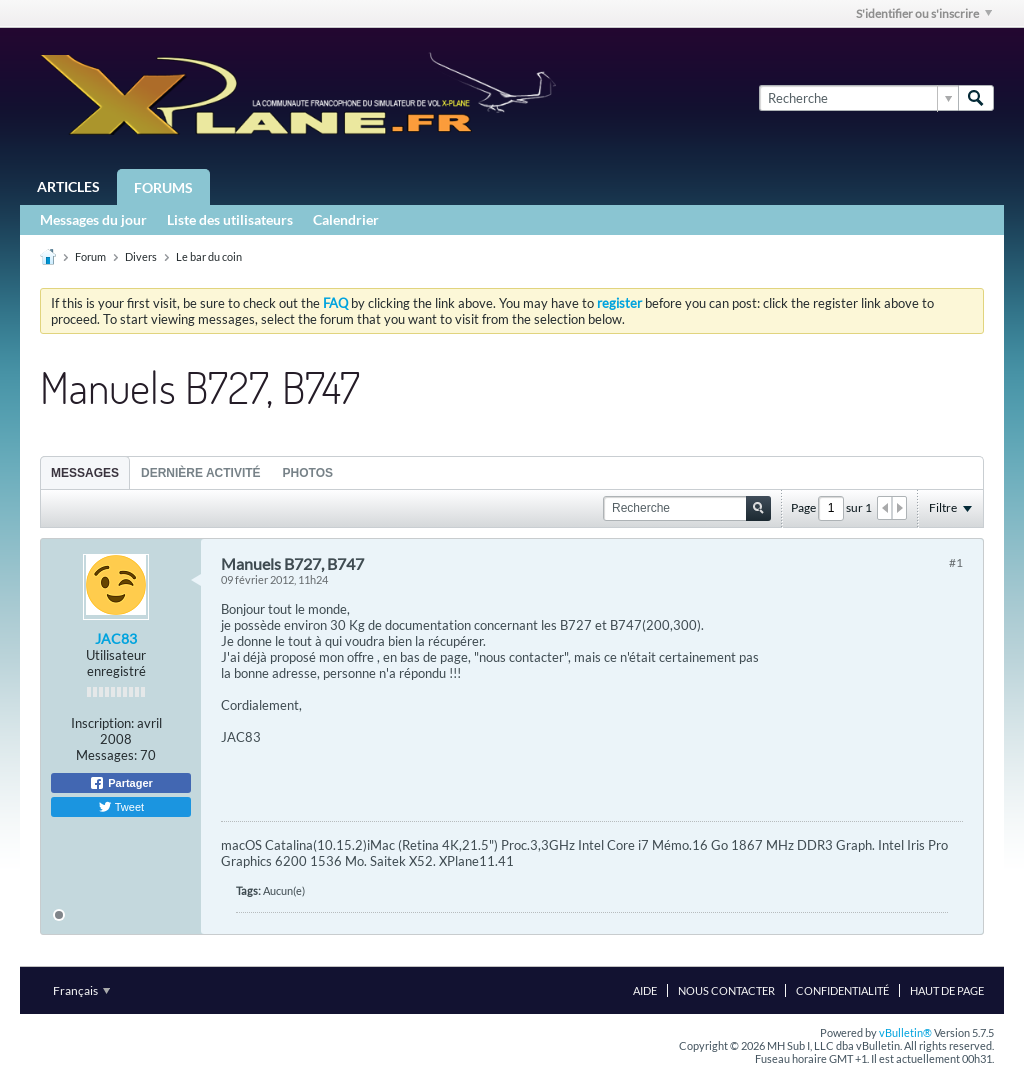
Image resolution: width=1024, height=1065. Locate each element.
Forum (90, 256)
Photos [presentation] (308, 473)
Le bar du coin (209, 256)
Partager (121, 783)
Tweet (121, 807)
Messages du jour (93, 219)
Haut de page (947, 990)
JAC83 (116, 638)
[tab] (85, 472)
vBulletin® (905, 1032)
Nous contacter (726, 990)
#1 (956, 562)
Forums (163, 187)
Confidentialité (842, 990)
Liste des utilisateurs (230, 219)
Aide (645, 990)
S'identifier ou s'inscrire (924, 13)
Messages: (106, 755)
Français (81, 990)
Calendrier (346, 219)
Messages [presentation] (85, 473)
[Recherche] (858, 98)
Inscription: (102, 723)
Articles (68, 186)
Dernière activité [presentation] (201, 473)
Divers (141, 256)
